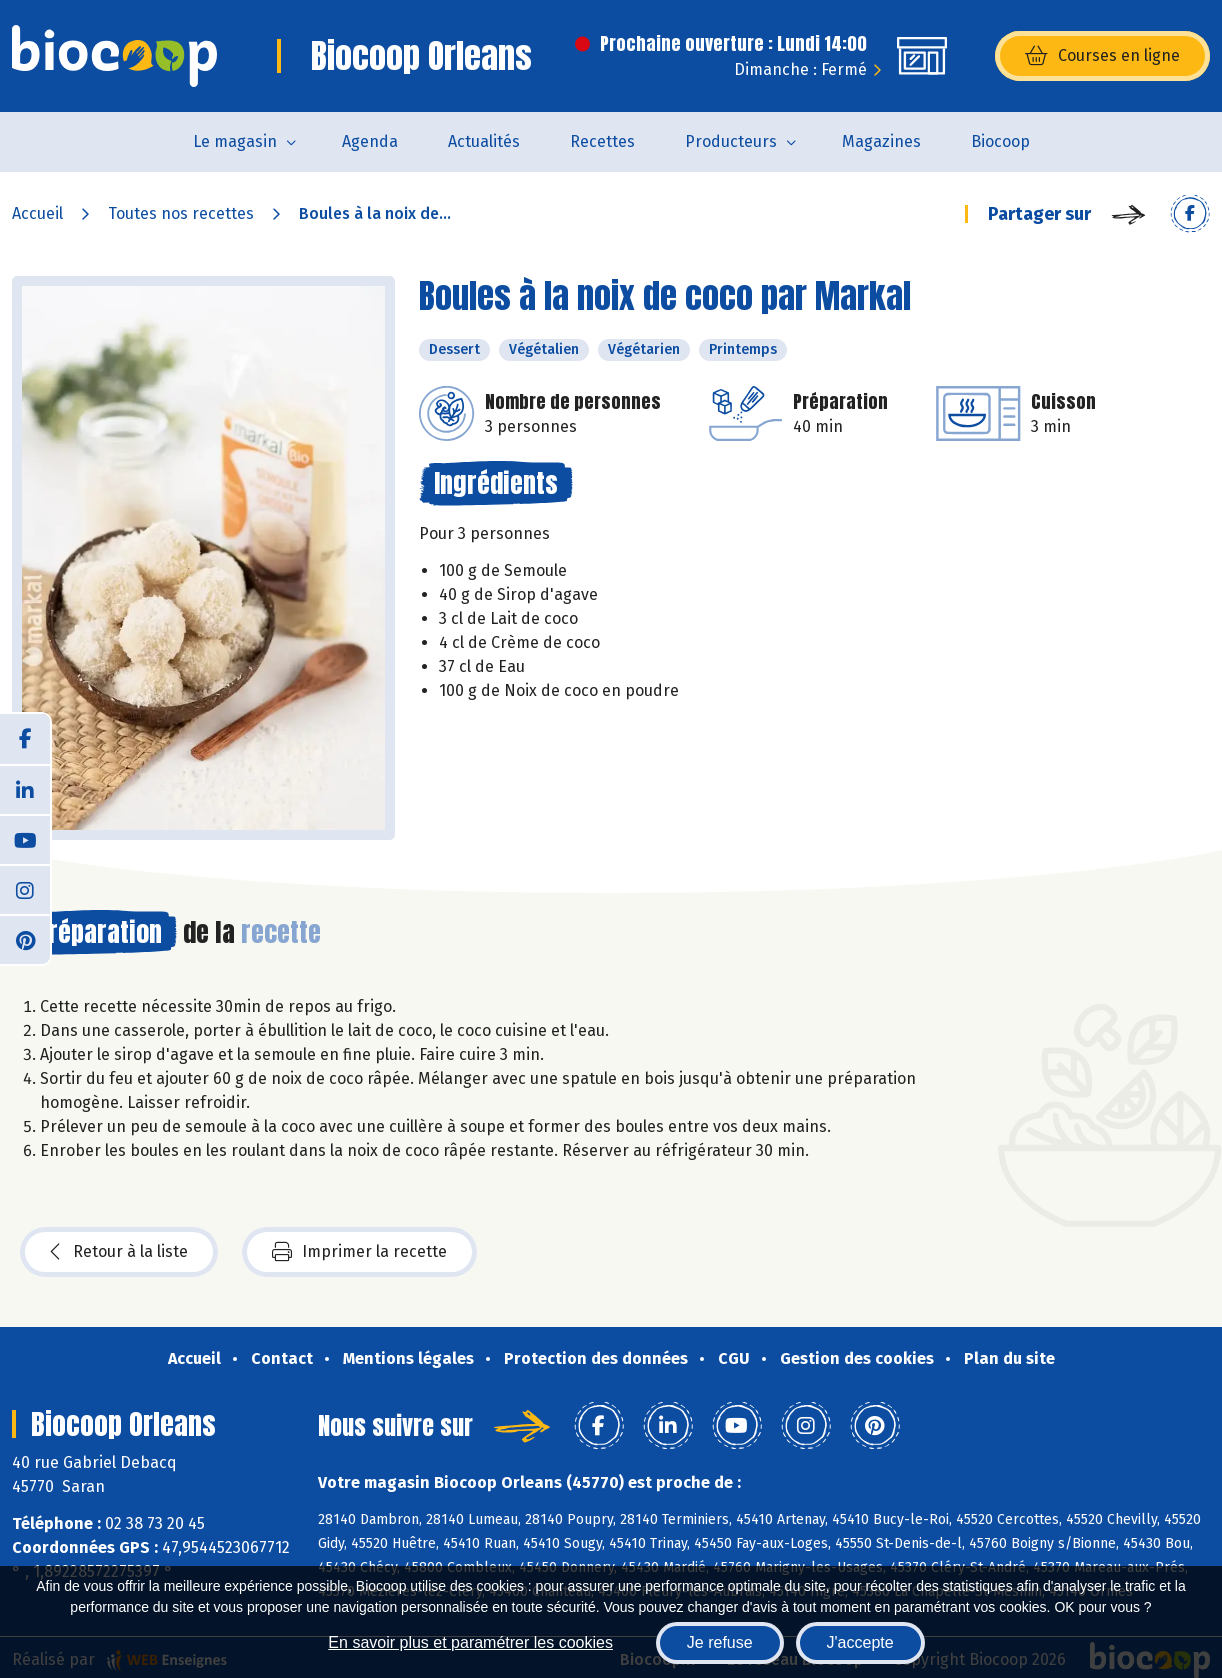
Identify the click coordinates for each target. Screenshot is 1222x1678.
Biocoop (1000, 141)
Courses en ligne (1102, 56)
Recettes (602, 141)
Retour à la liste (119, 1252)
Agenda (370, 141)
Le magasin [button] (235, 141)
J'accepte (860, 1642)
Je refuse (720, 1642)
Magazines (881, 141)
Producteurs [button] (731, 141)
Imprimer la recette (359, 1252)
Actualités (484, 141)
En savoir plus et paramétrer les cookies (470, 1642)
